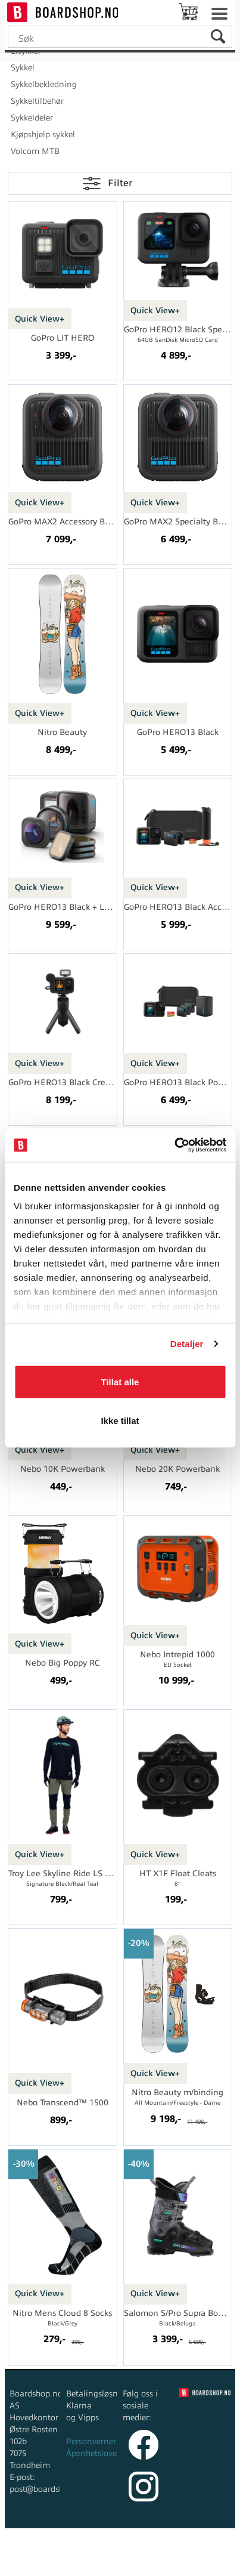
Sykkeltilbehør (37, 101)
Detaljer (187, 1344)
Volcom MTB (35, 151)
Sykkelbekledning (44, 84)
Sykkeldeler (32, 117)
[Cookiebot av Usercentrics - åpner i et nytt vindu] (174, 1145)
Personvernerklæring (106, 2441)
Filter (120, 183)
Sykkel (23, 67)
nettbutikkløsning (145, 2551)
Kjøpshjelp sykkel (43, 134)
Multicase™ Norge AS (120, 2563)
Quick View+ (39, 318)
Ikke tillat (120, 1421)
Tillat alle (120, 1381)
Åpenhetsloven (94, 2453)
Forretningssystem (62, 2551)
